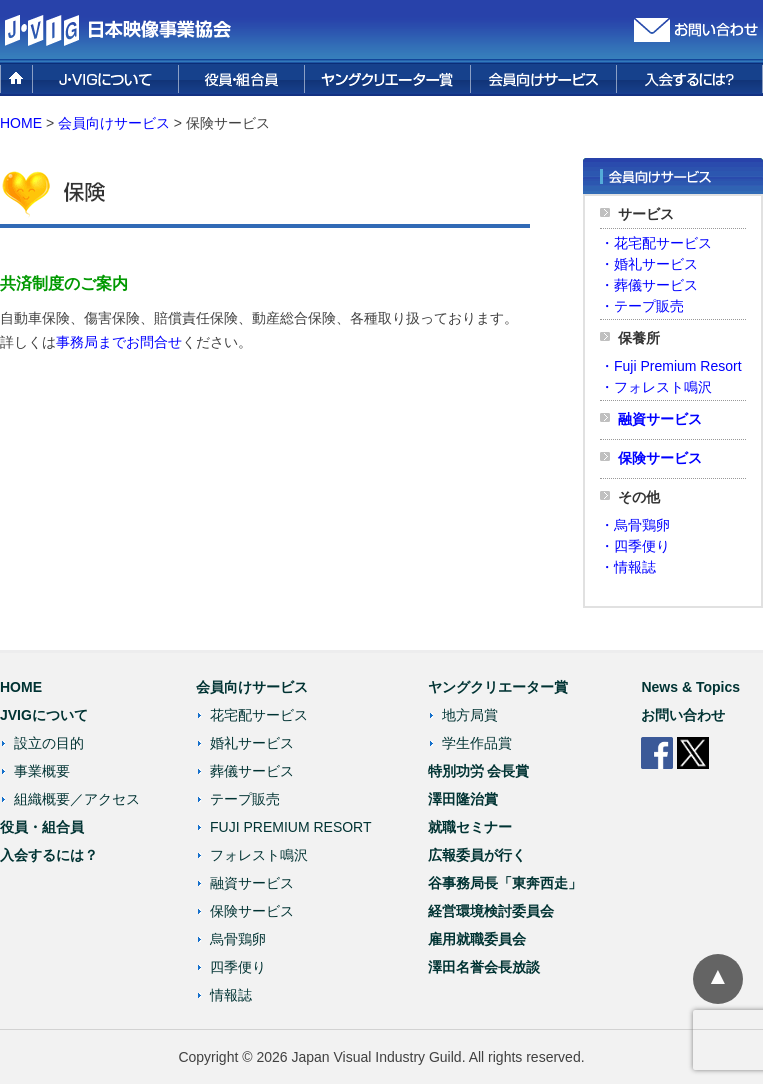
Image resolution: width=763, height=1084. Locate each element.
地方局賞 (470, 715)
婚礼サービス (252, 743)
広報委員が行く (477, 855)
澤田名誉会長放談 (484, 967)
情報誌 (231, 995)
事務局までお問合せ (119, 342)
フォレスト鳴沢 (259, 855)
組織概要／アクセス (77, 799)
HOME (21, 123)
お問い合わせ (683, 715)
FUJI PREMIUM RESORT (291, 827)
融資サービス (660, 419)
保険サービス (660, 458)
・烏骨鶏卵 (635, 525)
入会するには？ (49, 855)
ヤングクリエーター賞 (498, 687)
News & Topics (690, 687)
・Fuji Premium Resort (671, 366)
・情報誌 (628, 567)
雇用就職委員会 (477, 939)
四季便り (238, 967)
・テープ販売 (642, 306)
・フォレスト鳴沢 (656, 387)
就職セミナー (470, 827)
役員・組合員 (42, 827)
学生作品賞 (477, 743)
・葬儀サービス (649, 285)
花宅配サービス (259, 715)
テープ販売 (245, 799)
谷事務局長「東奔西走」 (505, 883)
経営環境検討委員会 (491, 911)
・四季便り (635, 546)
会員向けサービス (252, 687)
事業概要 (42, 771)
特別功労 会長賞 (479, 771)
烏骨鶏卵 (238, 939)
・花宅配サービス (656, 243)
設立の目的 (49, 743)
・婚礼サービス (649, 264)
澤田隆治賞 (463, 799)
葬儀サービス (252, 771)
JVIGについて (44, 715)
